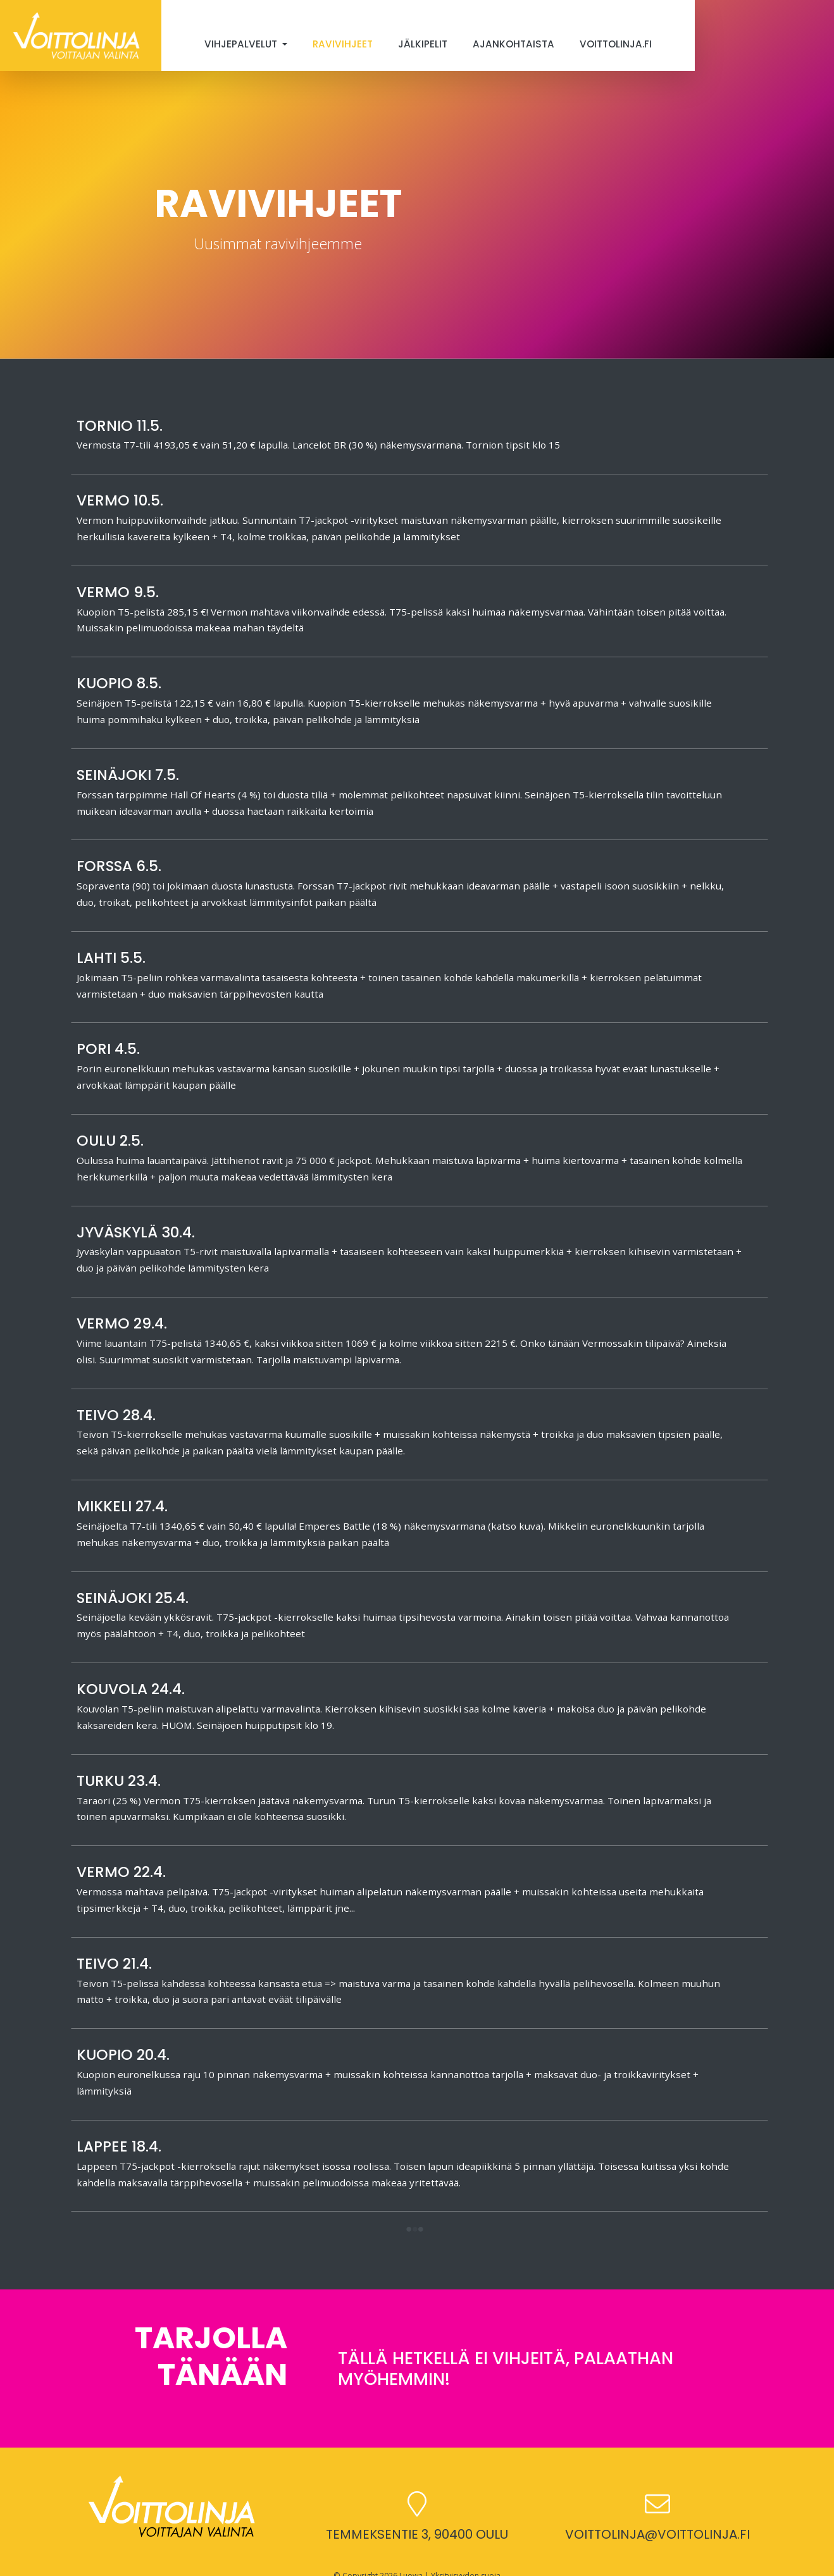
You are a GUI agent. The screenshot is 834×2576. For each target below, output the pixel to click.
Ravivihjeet (343, 44)
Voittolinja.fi (616, 44)
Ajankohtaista (513, 44)
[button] (414, 2230)
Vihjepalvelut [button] (242, 44)
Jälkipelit (422, 44)
